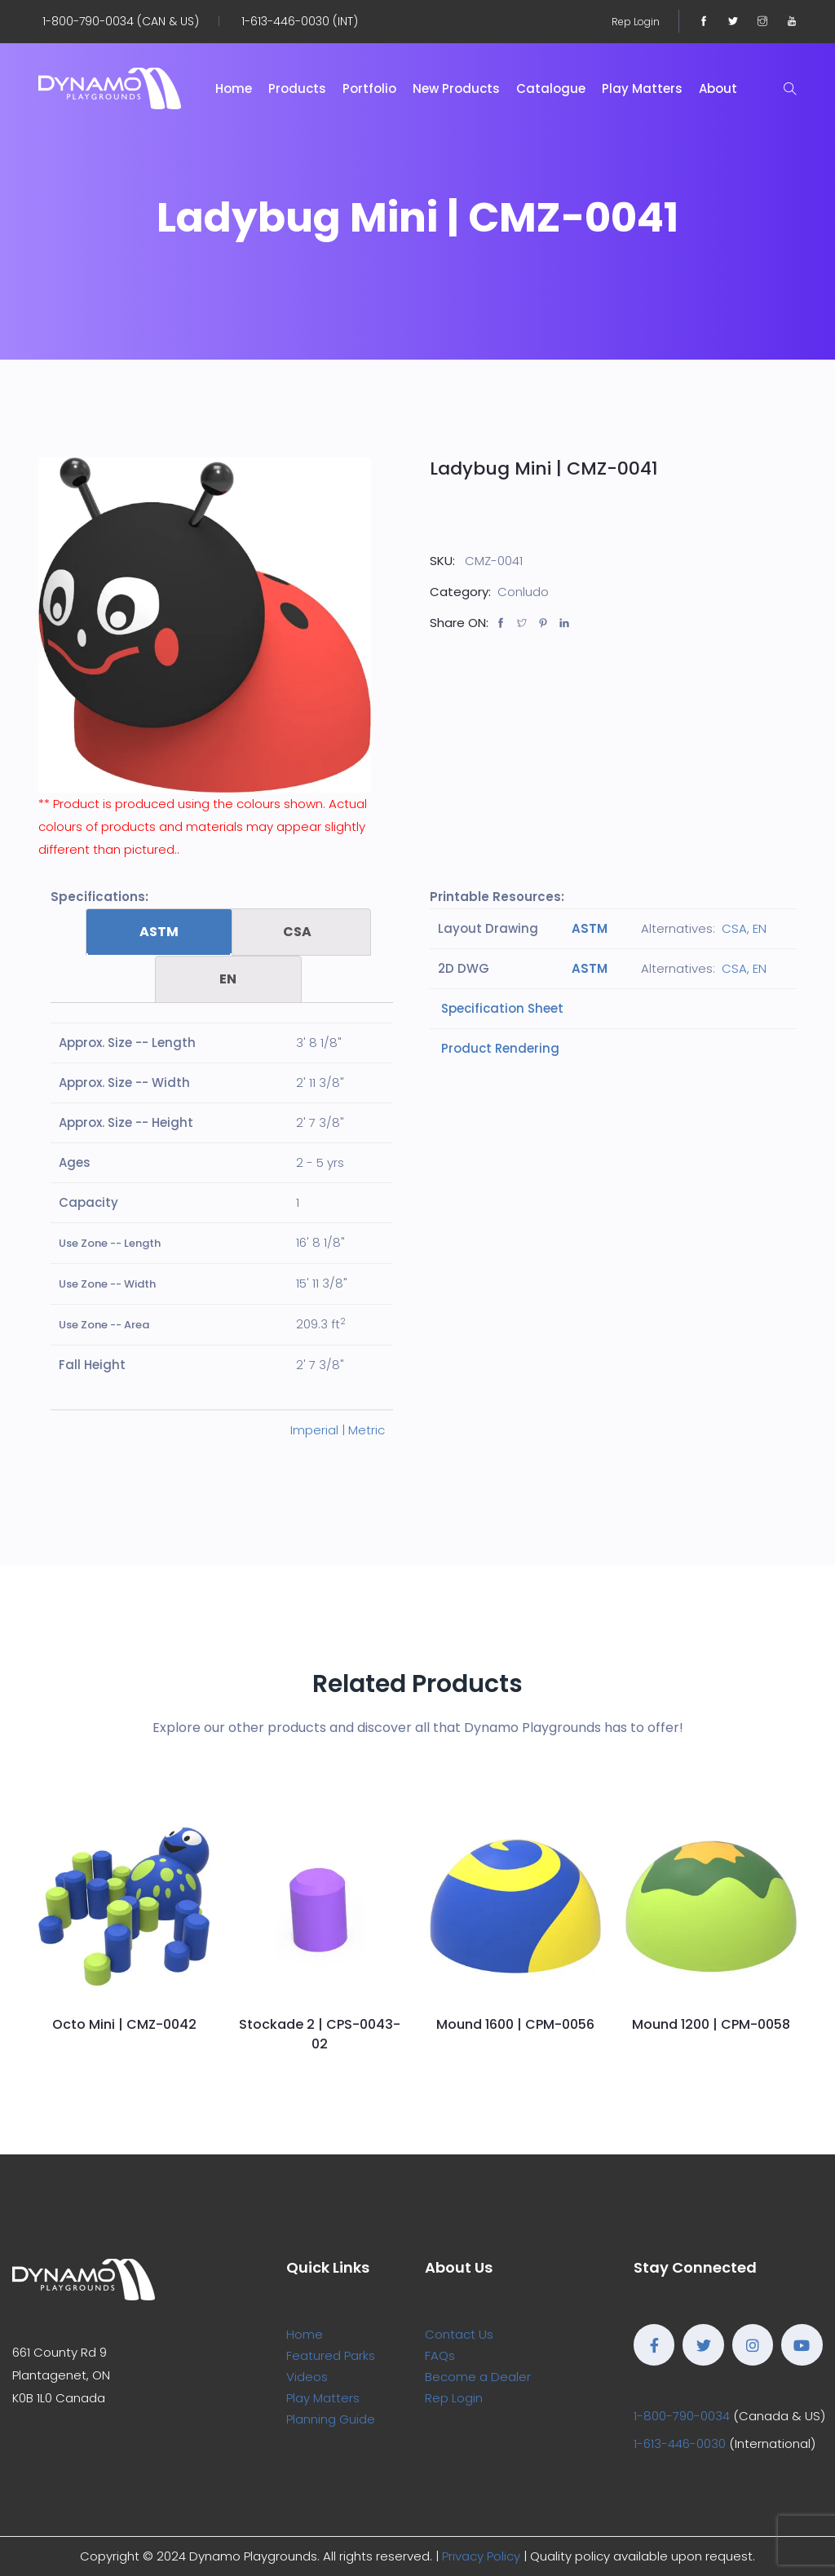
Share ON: (459, 622)
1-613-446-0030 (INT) (299, 21)
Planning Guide (330, 2419)
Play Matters (642, 88)
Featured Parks (330, 2355)
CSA (297, 931)
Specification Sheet (500, 1008)
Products (297, 88)
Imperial (314, 1429)
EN (227, 979)
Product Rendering (498, 1048)
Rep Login (636, 22)
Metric (366, 1429)
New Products (456, 88)
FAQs (440, 2355)
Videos (307, 2376)
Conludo (523, 591)
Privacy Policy (481, 2556)
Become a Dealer (478, 2376)
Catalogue (550, 88)
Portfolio (369, 88)
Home (233, 88)
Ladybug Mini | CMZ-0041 (544, 468)
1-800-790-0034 (682, 2415)
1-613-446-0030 (680, 2443)
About (718, 88)
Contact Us (459, 2334)
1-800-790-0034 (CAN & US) (120, 21)
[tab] (159, 932)
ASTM (159, 931)
